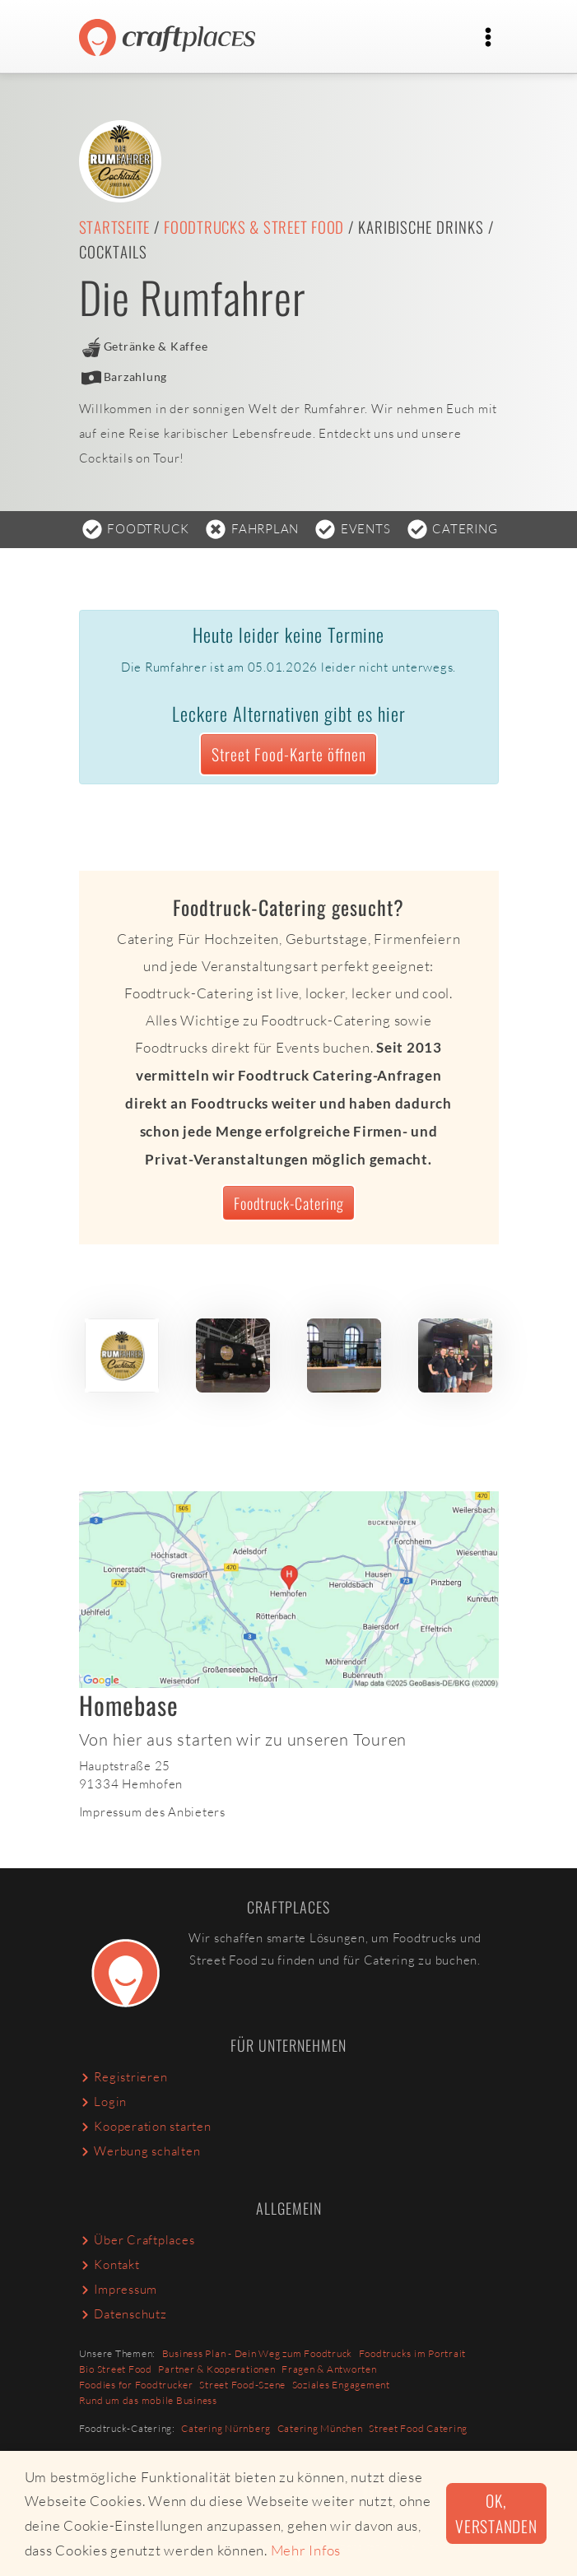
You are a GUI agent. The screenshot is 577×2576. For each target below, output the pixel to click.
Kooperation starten (145, 2126)
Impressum (118, 2289)
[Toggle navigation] (488, 37)
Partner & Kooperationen (216, 2369)
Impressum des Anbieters (152, 1812)
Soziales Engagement (341, 2384)
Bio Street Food (115, 2369)
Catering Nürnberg (226, 2428)
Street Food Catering (418, 2428)
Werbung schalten (140, 2151)
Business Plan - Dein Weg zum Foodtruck (257, 2353)
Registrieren (123, 2077)
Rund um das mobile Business (148, 2400)
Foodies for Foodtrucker (136, 2384)
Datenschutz (123, 2314)
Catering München (320, 2428)
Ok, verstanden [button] (496, 2513)
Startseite (115, 227)
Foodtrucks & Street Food (254, 227)
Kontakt (109, 2264)
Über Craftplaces (137, 2240)
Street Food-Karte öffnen (289, 754)
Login (103, 2101)
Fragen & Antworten (329, 2369)
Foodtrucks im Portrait (413, 2353)
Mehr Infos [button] (306, 2550)
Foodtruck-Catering (289, 1203)
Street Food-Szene (242, 2384)
